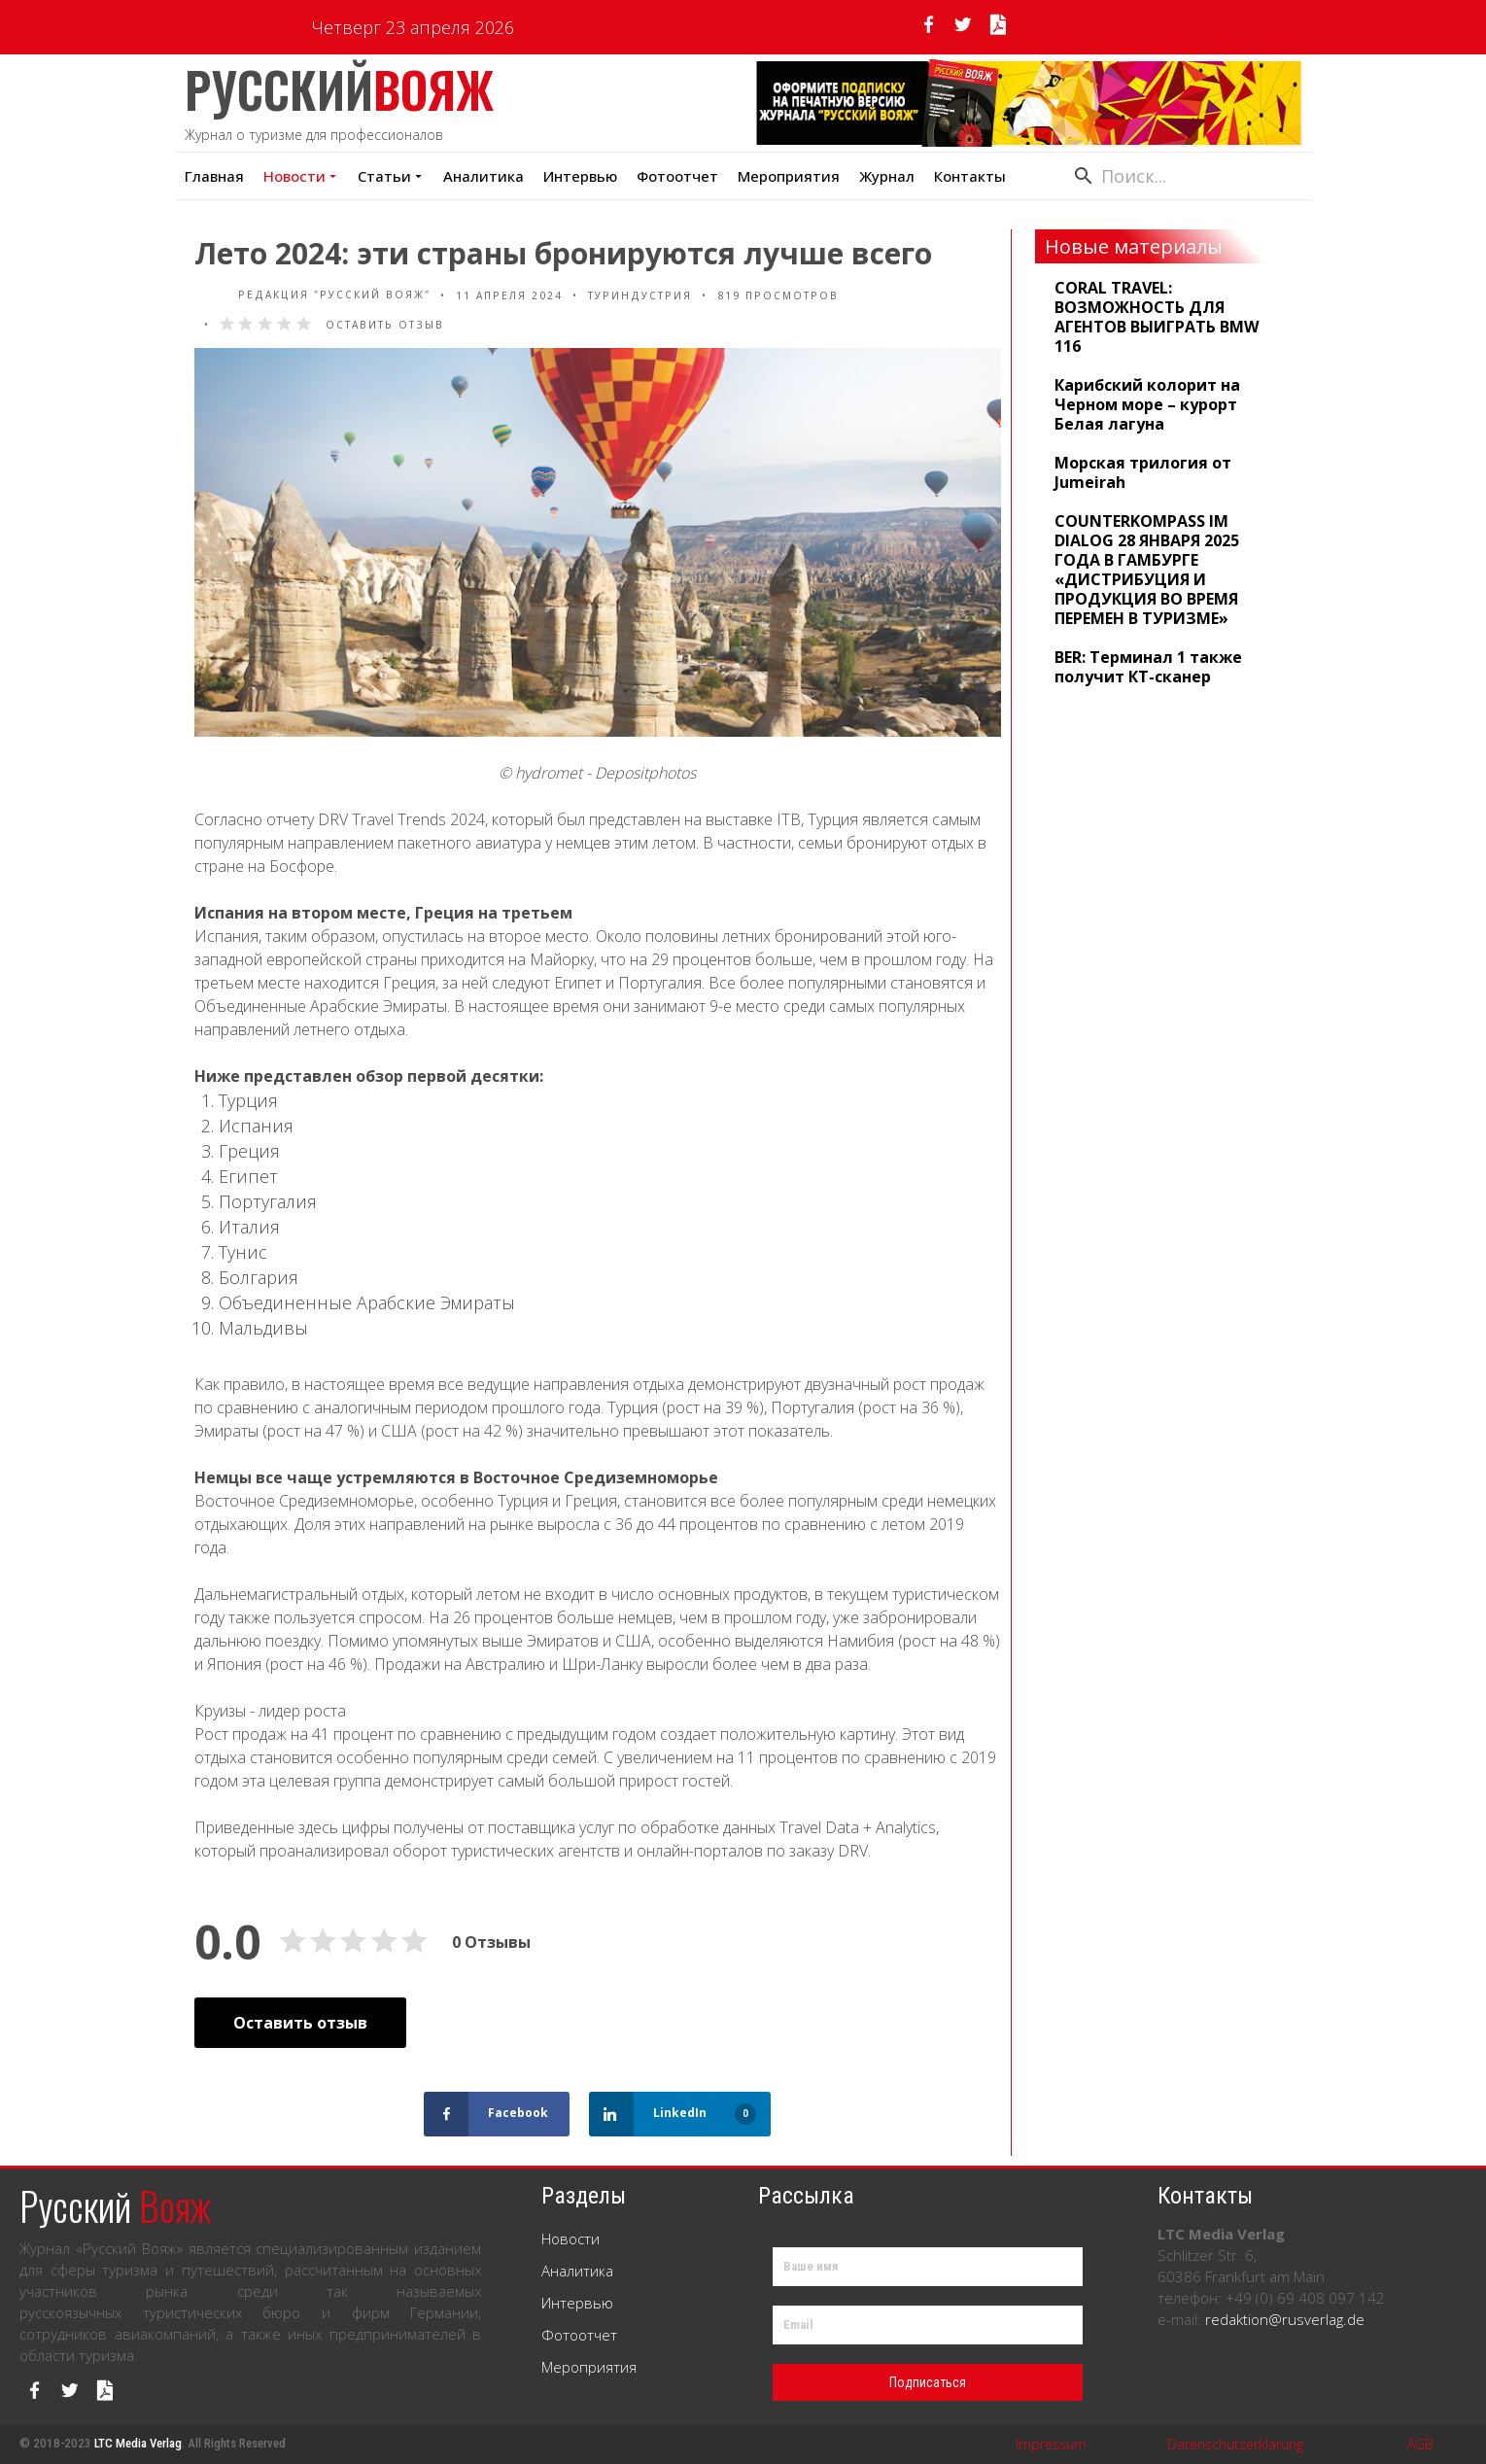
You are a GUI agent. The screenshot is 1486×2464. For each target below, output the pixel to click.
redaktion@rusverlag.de (1285, 2319)
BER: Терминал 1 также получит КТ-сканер (1148, 666)
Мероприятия (589, 2367)
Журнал (887, 176)
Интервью (580, 176)
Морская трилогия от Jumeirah (1142, 472)
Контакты (970, 176)
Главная (214, 176)
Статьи (391, 176)
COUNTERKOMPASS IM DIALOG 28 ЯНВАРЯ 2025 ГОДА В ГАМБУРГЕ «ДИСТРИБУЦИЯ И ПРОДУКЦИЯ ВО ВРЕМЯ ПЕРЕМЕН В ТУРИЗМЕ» (1146, 569)
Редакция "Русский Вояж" (312, 294)
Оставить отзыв (385, 324)
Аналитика (483, 176)
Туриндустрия (640, 295)
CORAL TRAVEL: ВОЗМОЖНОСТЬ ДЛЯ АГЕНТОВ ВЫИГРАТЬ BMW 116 (1156, 317)
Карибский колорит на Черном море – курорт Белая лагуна (1147, 404)
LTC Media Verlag (138, 2443)
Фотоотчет (677, 176)
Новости (300, 176)
